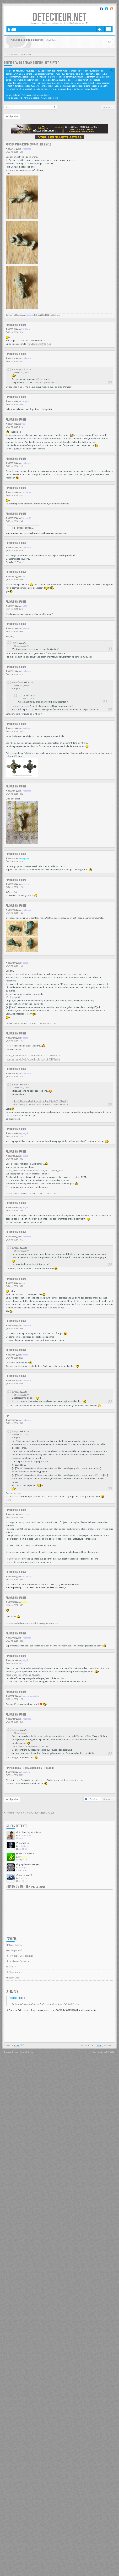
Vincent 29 (26, 492)
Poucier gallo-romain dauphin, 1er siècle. (32, 62)
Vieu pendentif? (24, 1875)
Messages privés (14, 1950)
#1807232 (12, 858)
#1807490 (12, 1772)
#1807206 (12, 492)
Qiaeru (30, 2052)
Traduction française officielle (15, 2052)
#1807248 (12, 1236)
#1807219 (12, 628)
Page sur (94, 1799)
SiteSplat (100, 2045)
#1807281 (12, 1380)
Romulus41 (26, 628)
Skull (23, 424)
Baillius (24, 1602)
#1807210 (12, 547)
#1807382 (12, 1576)
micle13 (25, 884)
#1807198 (12, 424)
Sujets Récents (14, 1945)
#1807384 (12, 1602)
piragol (24, 963)
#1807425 (12, 1696)
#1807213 (12, 576)
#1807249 (12, 1283)
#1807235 (12, 884)
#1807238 (12, 1038)
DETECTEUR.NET (59, 17)
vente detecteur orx (25, 1853)
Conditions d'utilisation (17, 1961)
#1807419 (12, 1660)
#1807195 (12, 401)
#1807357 (12, 1420)
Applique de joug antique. (28, 1832)
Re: (7, 1416)
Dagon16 (25, 858)
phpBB (16, 2045)
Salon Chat (12, 1977)
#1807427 (12, 1719)
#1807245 (12, 1133)
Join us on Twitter (25, 1886)
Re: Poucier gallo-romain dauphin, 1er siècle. (30, 1768)
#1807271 (12, 1355)
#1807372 (12, 1514)
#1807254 (12, 1325)
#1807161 (12, 149)
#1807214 (12, 606)
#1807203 (12, 463)
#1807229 (12, 728)
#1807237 (12, 963)
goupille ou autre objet (27, 1864)
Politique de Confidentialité (19, 1955)
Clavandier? (22, 1843)
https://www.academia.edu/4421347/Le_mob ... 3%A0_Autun (35, 1170)
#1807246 (12, 1156)
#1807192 (12, 358)
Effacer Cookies (14, 1972)
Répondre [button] (12, 116)
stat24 (24, 606)
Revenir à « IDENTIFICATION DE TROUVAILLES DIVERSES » (30, 1812)
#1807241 (12, 1073)
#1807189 (12, 329)
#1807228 (12, 671)
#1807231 (12, 791)
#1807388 (12, 1638)
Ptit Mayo (25, 329)
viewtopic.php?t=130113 (39, 343)
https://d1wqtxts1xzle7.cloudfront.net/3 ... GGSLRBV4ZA (33, 1055)
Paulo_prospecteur (30, 1696)
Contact (11, 1966)
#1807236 (12, 910)
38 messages (108, 107)
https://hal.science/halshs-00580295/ (23, 1674)
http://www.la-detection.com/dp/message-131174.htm (32, 1623)
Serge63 (25, 401)
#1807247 (12, 1207)
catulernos (26, 149)
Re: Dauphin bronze (16, 325)
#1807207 (12, 518)
